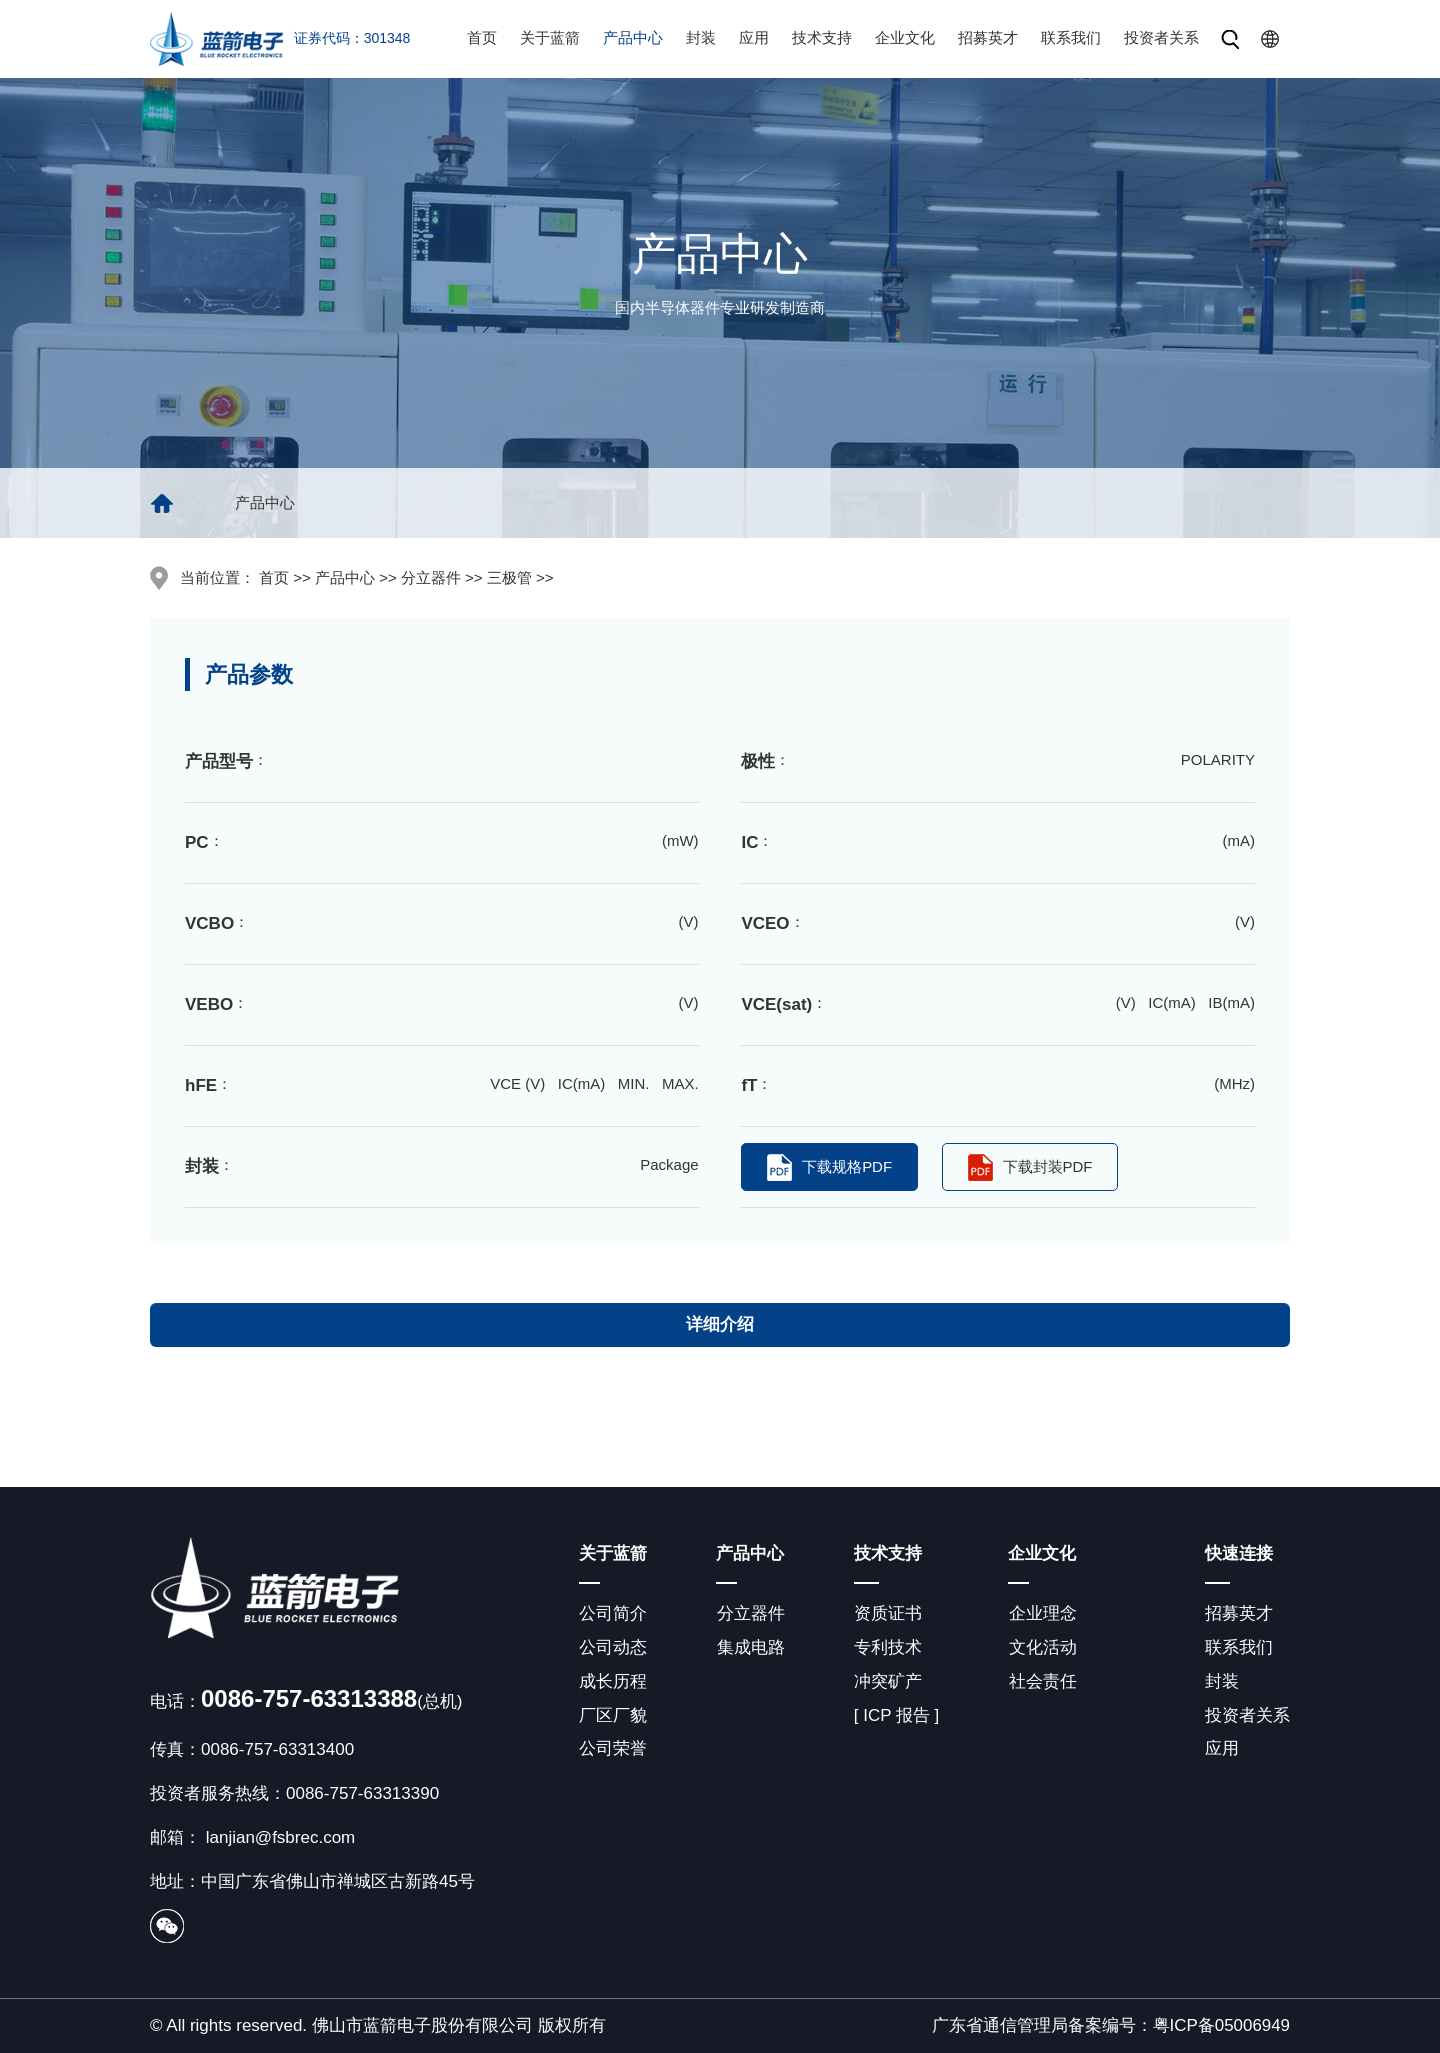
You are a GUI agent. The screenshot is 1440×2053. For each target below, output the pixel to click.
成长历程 (613, 1681)
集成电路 (750, 1647)
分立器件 (750, 1613)
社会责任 (1042, 1681)
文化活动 (1042, 1647)
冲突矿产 (887, 1681)
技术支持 (822, 37)
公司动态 (613, 1647)
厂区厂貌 (613, 1715)
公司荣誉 (613, 1749)
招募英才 (988, 37)
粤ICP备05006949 (1221, 2025)
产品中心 (633, 37)
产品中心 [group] (265, 502)
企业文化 (905, 37)
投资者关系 (1161, 37)
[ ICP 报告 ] (896, 1715)
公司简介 (613, 1613)
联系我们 (1071, 37)
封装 (701, 37)
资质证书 (887, 1613)
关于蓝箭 (550, 37)
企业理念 (1042, 1613)
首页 (482, 37)
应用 (754, 37)
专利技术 (887, 1647)
